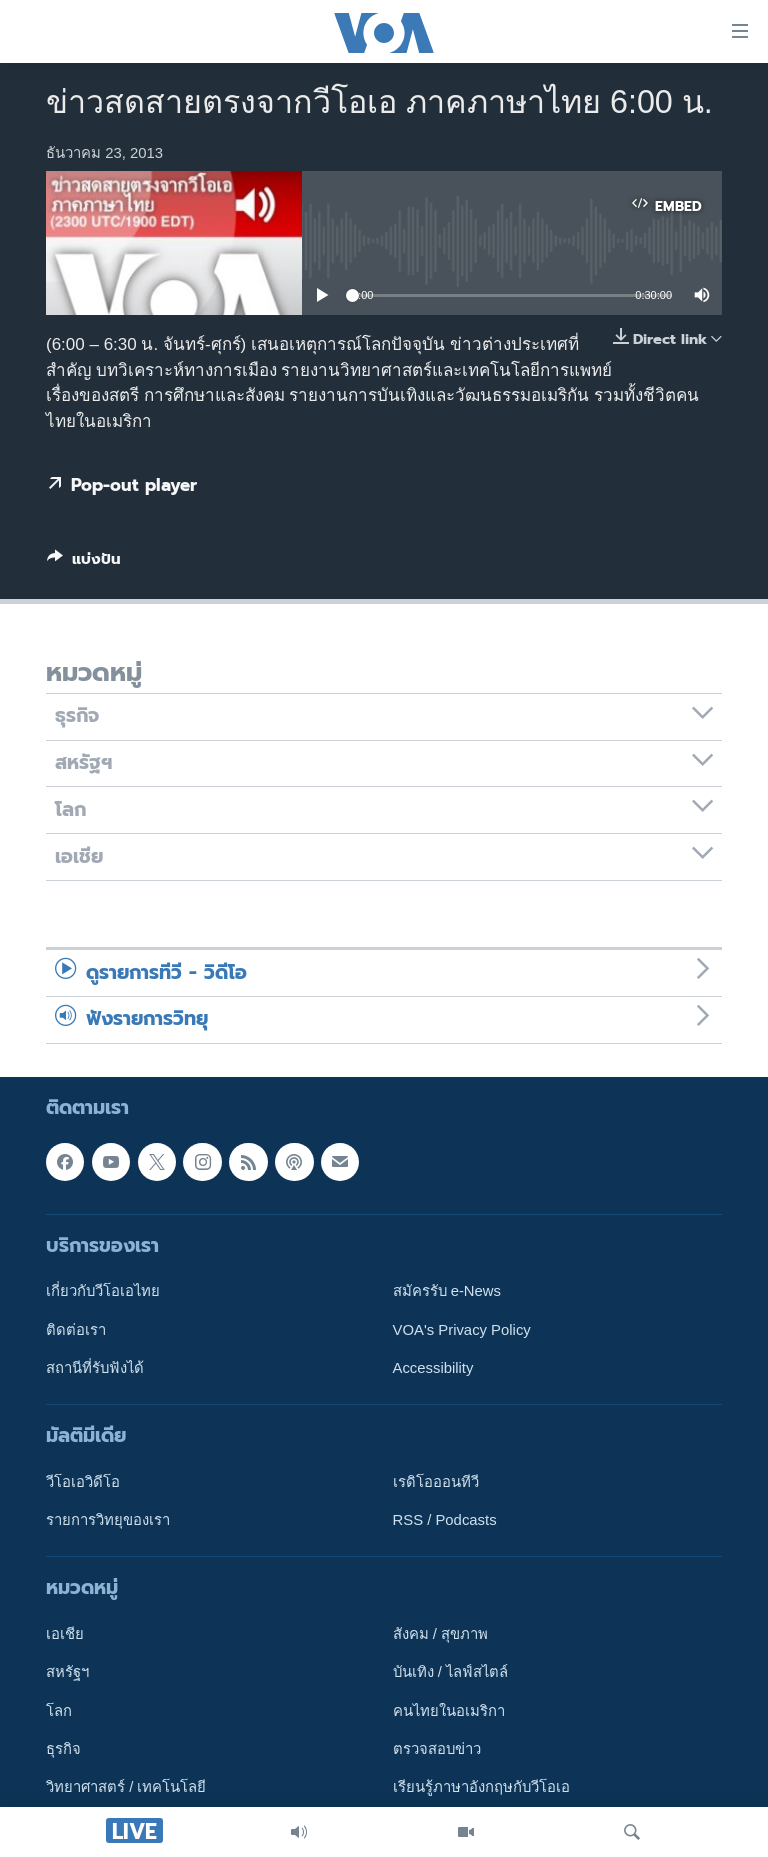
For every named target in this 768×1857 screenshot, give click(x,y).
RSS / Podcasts (445, 1520)
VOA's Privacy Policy (462, 1329)
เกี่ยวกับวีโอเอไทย (103, 1291)
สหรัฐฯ (67, 1672)
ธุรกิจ (63, 1749)
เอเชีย (65, 1634)
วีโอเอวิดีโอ (83, 1481)
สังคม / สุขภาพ (440, 1634)
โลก (59, 1710)
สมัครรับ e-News (447, 1291)
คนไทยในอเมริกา (449, 1710)
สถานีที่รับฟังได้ (95, 1367)
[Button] (84, 563)
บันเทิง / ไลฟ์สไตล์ (450, 1672)
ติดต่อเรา (76, 1329)
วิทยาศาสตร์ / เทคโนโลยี (126, 1787)
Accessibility (433, 1367)
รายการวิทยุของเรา (108, 1520)
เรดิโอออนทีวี (436, 1481)
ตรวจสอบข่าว (437, 1749)
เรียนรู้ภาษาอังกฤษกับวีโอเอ (481, 1787)
